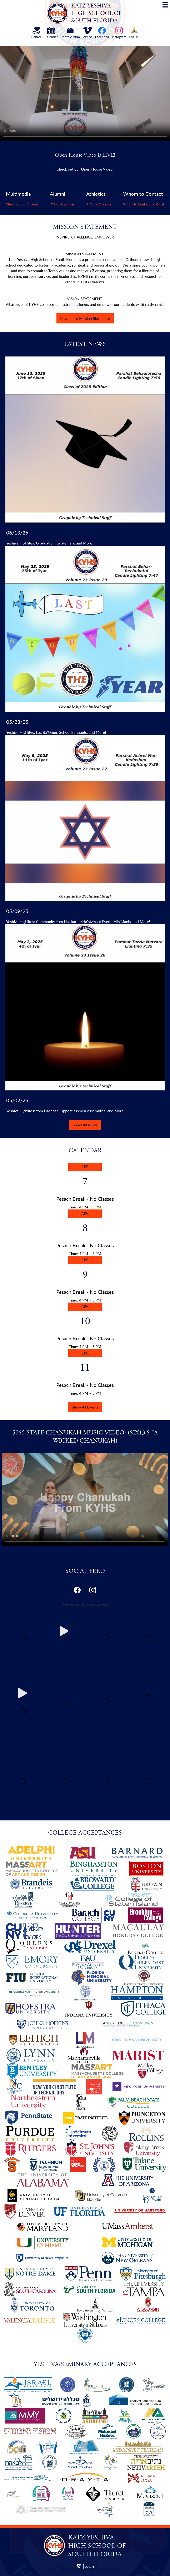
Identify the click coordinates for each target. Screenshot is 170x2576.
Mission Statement (85, 227)
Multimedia (18, 193)
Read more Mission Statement (85, 318)
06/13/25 (17, 532)
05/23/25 (17, 721)
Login (85, 2566)
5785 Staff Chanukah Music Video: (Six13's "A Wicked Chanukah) (85, 1437)
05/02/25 (17, 1100)
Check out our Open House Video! (85, 169)
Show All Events (85, 1407)
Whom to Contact (143, 193)
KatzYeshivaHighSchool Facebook (85, 1604)
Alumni (57, 193)
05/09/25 (17, 910)
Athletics (95, 193)
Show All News (85, 1124)
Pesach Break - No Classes (85, 1198)
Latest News (85, 344)
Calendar (85, 1151)
